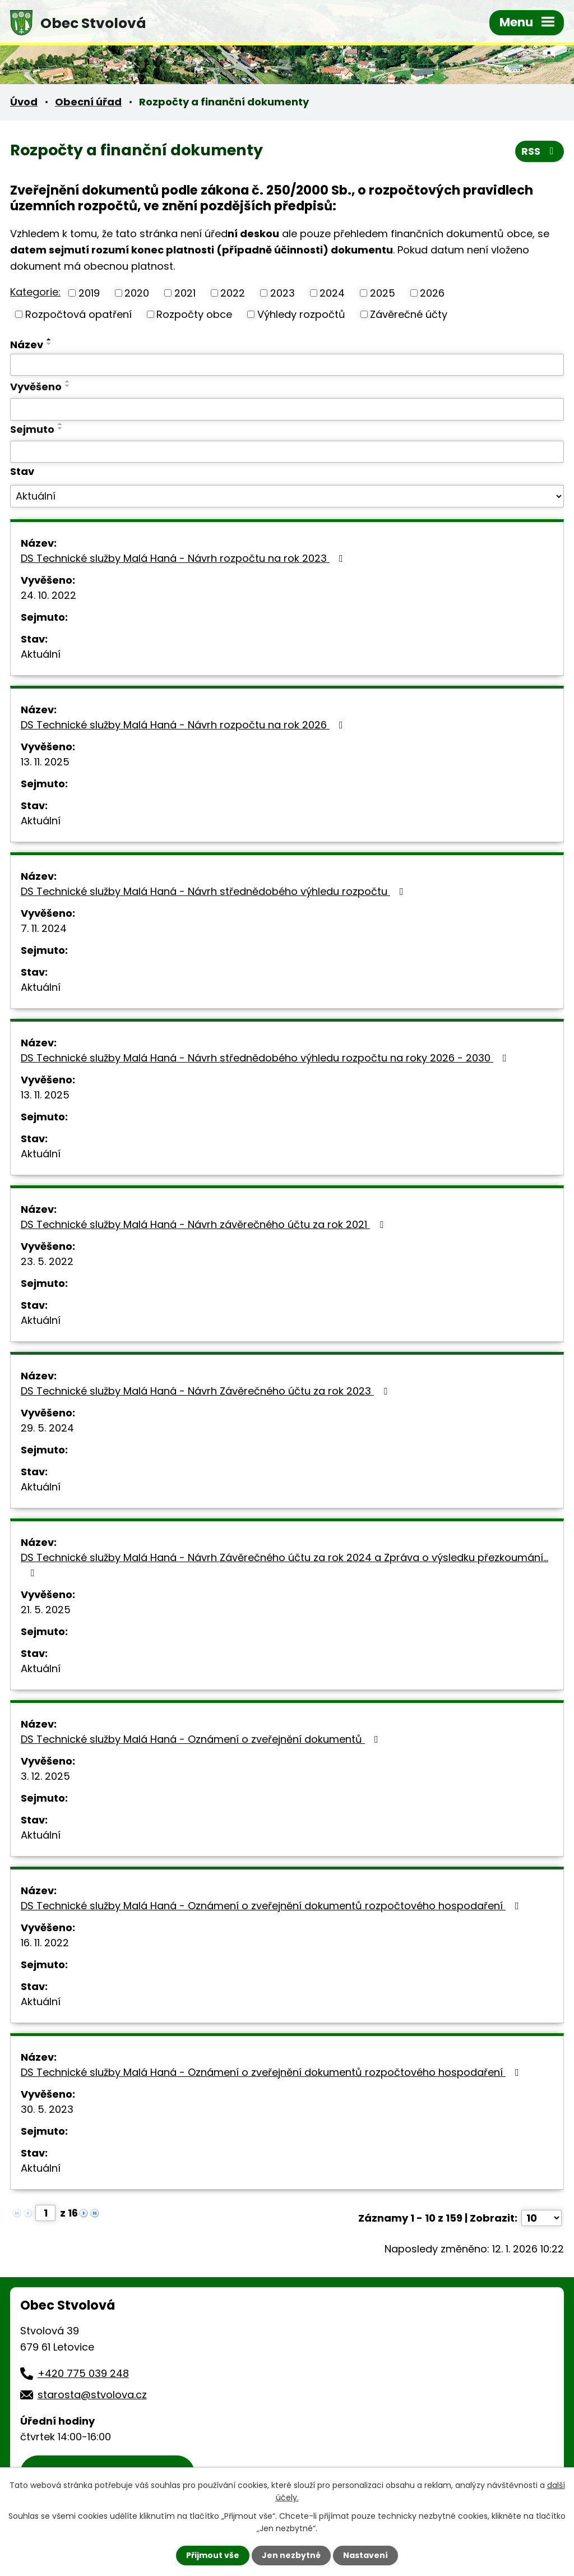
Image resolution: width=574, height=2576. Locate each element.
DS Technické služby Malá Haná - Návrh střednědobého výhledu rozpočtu (214, 891)
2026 (432, 293)
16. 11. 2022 (45, 1943)
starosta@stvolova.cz (92, 2395)
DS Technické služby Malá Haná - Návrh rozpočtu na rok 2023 (184, 558)
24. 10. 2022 (48, 595)
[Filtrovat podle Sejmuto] (287, 452)
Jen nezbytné (291, 2555)
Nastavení (365, 2555)
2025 (382, 293)
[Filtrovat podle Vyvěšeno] (287, 409)
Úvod (24, 102)
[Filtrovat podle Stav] (287, 496)
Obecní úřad (88, 102)
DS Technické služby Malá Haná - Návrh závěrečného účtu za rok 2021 (204, 1224)
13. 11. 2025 (45, 762)
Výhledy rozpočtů (301, 314)
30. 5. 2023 (47, 2109)
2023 (282, 293)
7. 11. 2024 (44, 928)
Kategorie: (35, 292)
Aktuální (41, 654)
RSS (539, 151)
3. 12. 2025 (45, 1776)
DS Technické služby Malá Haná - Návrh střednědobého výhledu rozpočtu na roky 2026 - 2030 (266, 1058)
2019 (89, 293)
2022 (232, 293)
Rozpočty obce (194, 314)
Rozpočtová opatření (78, 314)
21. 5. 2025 (46, 1610)
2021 (185, 293)
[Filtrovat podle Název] (287, 365)
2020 (136, 293)
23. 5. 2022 (47, 1261)
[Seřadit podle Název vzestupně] (49, 339)
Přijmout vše (212, 2555)
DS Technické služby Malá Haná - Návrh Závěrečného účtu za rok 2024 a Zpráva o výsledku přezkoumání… (284, 1564)
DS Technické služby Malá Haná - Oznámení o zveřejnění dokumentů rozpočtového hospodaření (272, 1906)
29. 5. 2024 (47, 1428)
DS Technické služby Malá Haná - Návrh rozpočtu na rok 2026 (184, 725)
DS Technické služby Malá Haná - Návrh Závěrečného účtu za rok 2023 (206, 1391)
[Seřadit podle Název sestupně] (49, 343)
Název (26, 345)
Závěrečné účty (408, 314)
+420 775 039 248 (83, 2373)
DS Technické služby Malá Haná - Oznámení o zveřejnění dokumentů (202, 1739)
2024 (332, 293)
